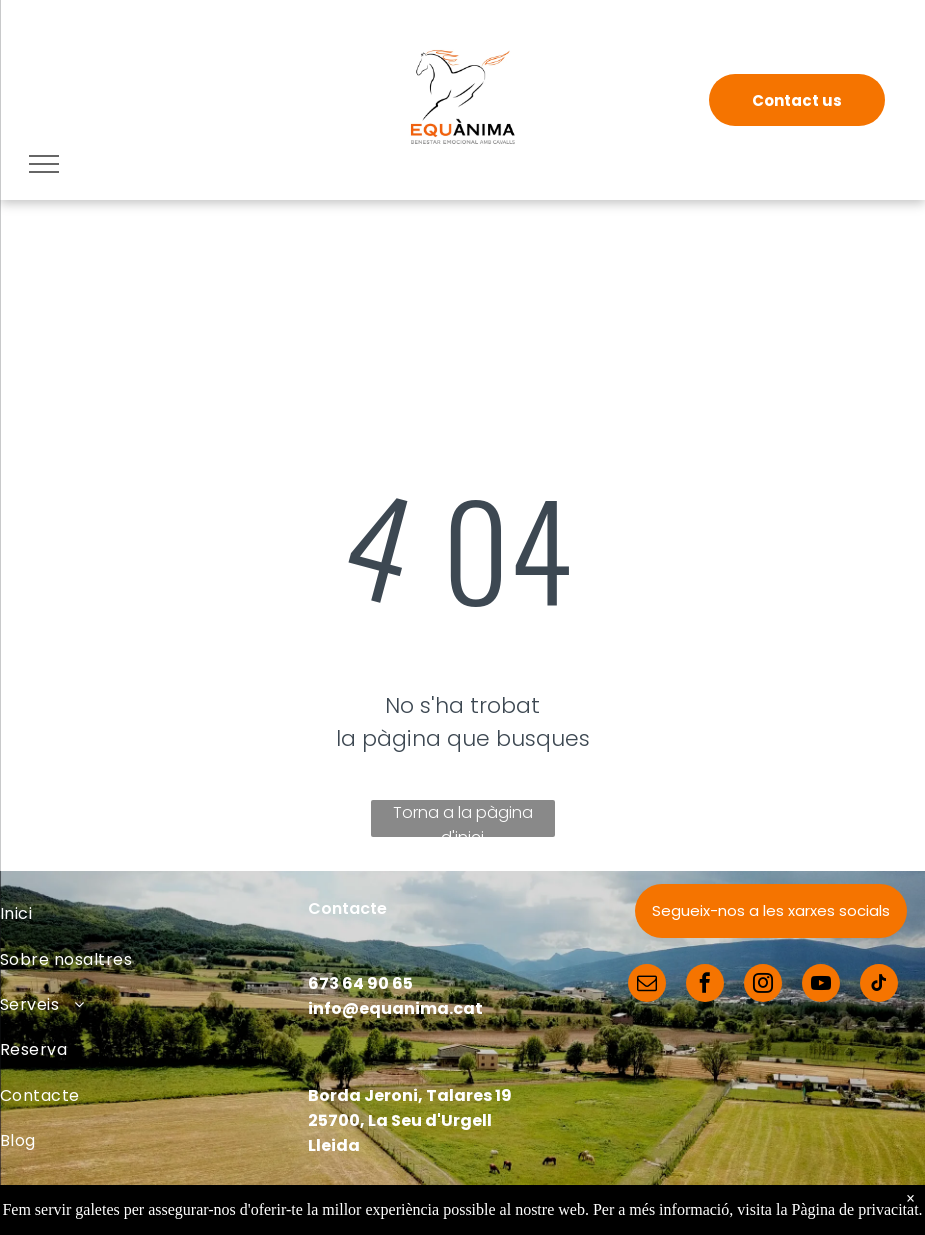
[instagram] (763, 985)
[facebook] (705, 985)
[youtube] (821, 985)
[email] (647, 985)
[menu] (44, 164)
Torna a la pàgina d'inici (463, 819)
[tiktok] (879, 985)
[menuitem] (154, 913)
